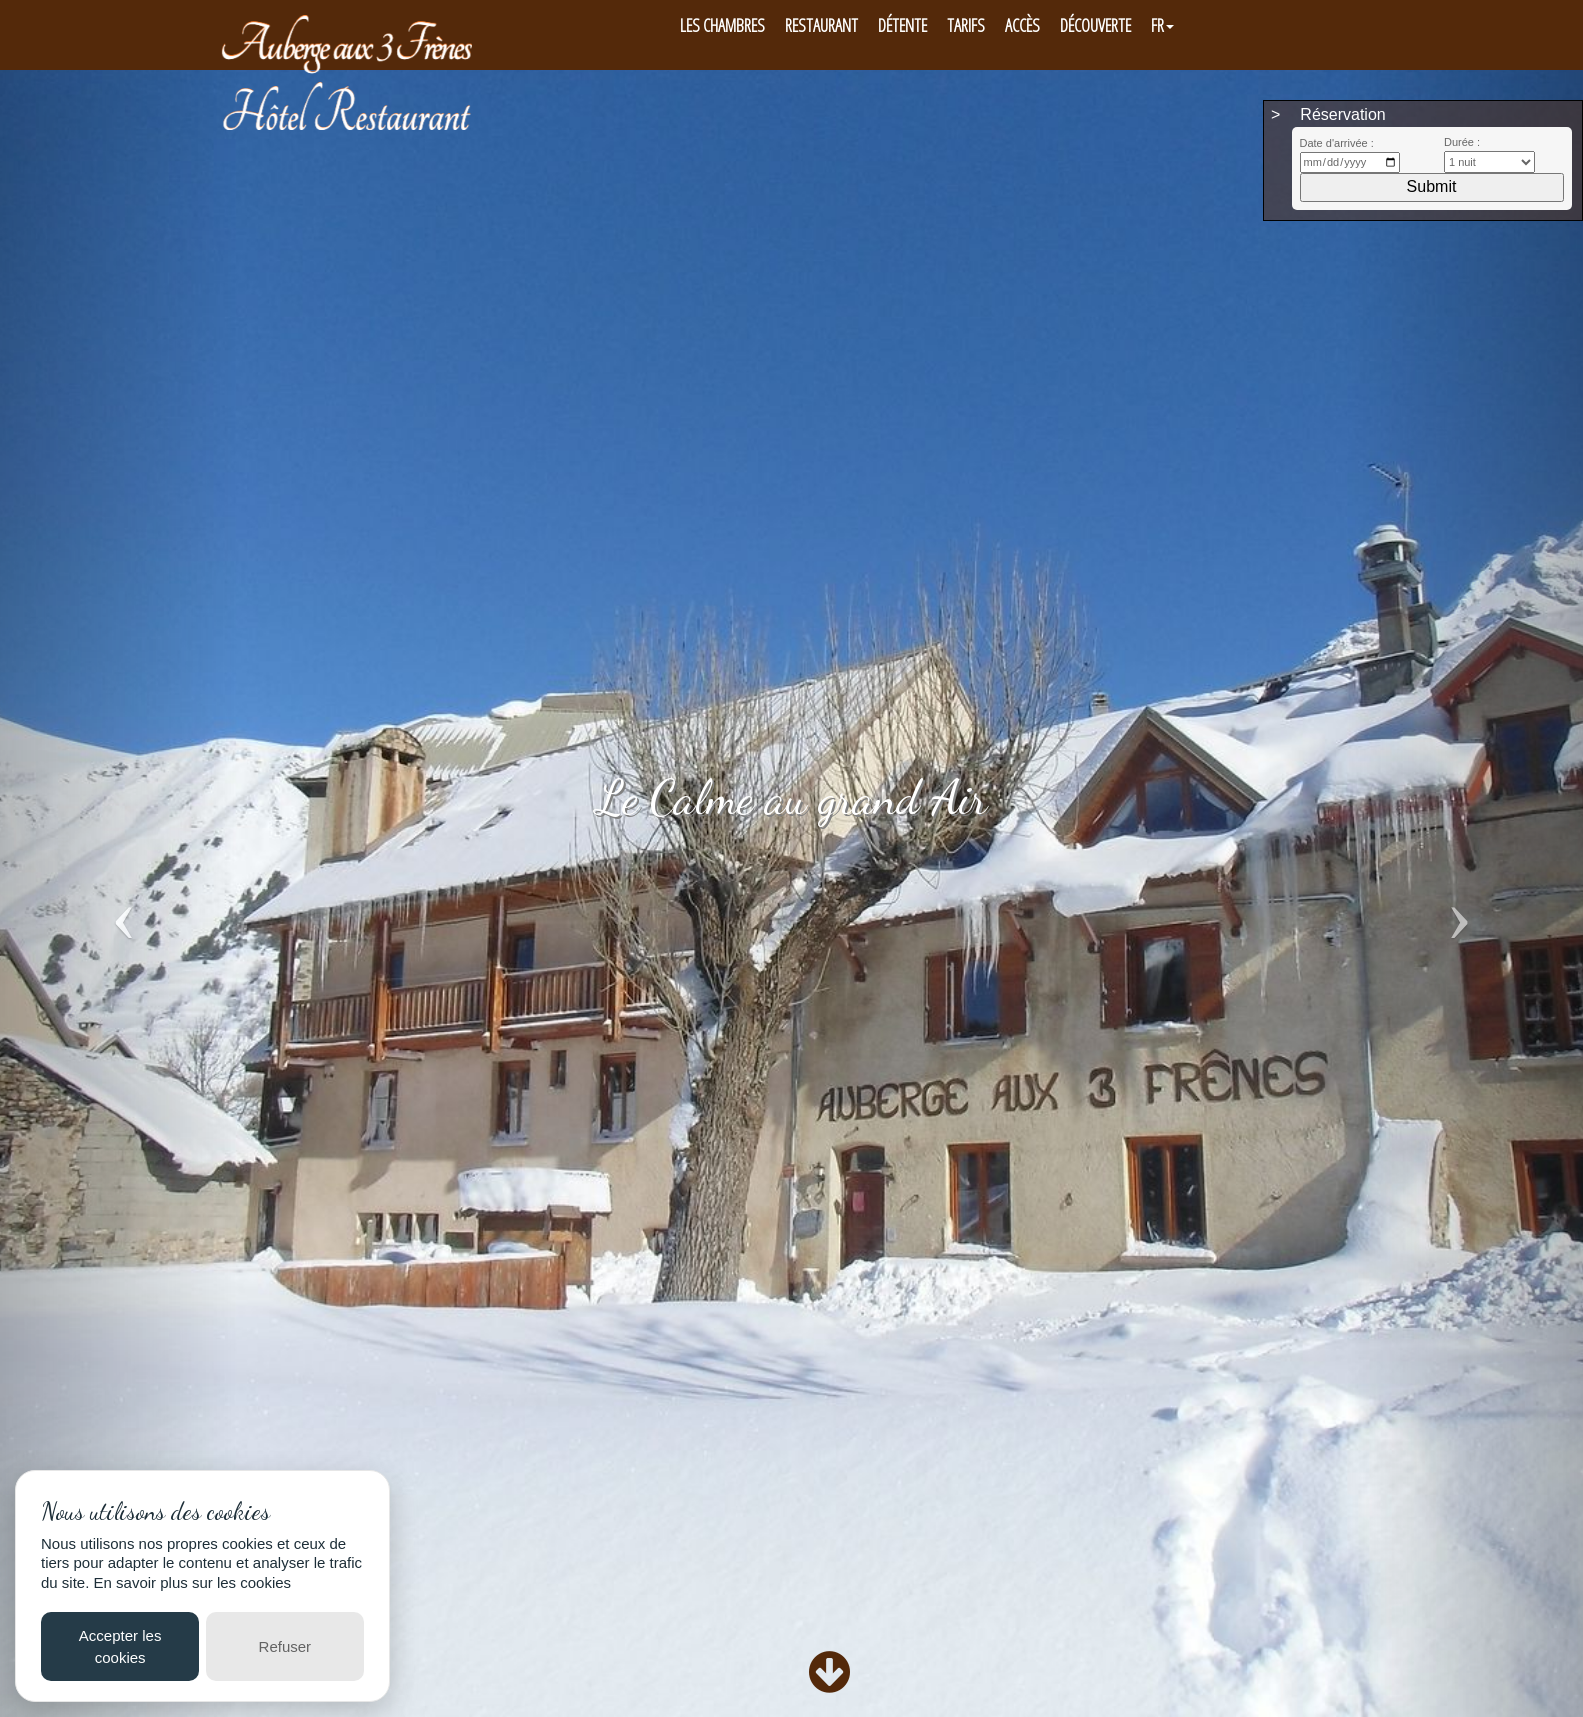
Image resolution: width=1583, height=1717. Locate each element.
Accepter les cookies (120, 1646)
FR (1162, 25)
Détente (902, 25)
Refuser (285, 1646)
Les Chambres (722, 25)
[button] (118, 883)
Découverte (1095, 25)
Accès (1022, 25)
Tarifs (966, 25)
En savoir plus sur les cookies (193, 1582)
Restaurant (821, 25)
